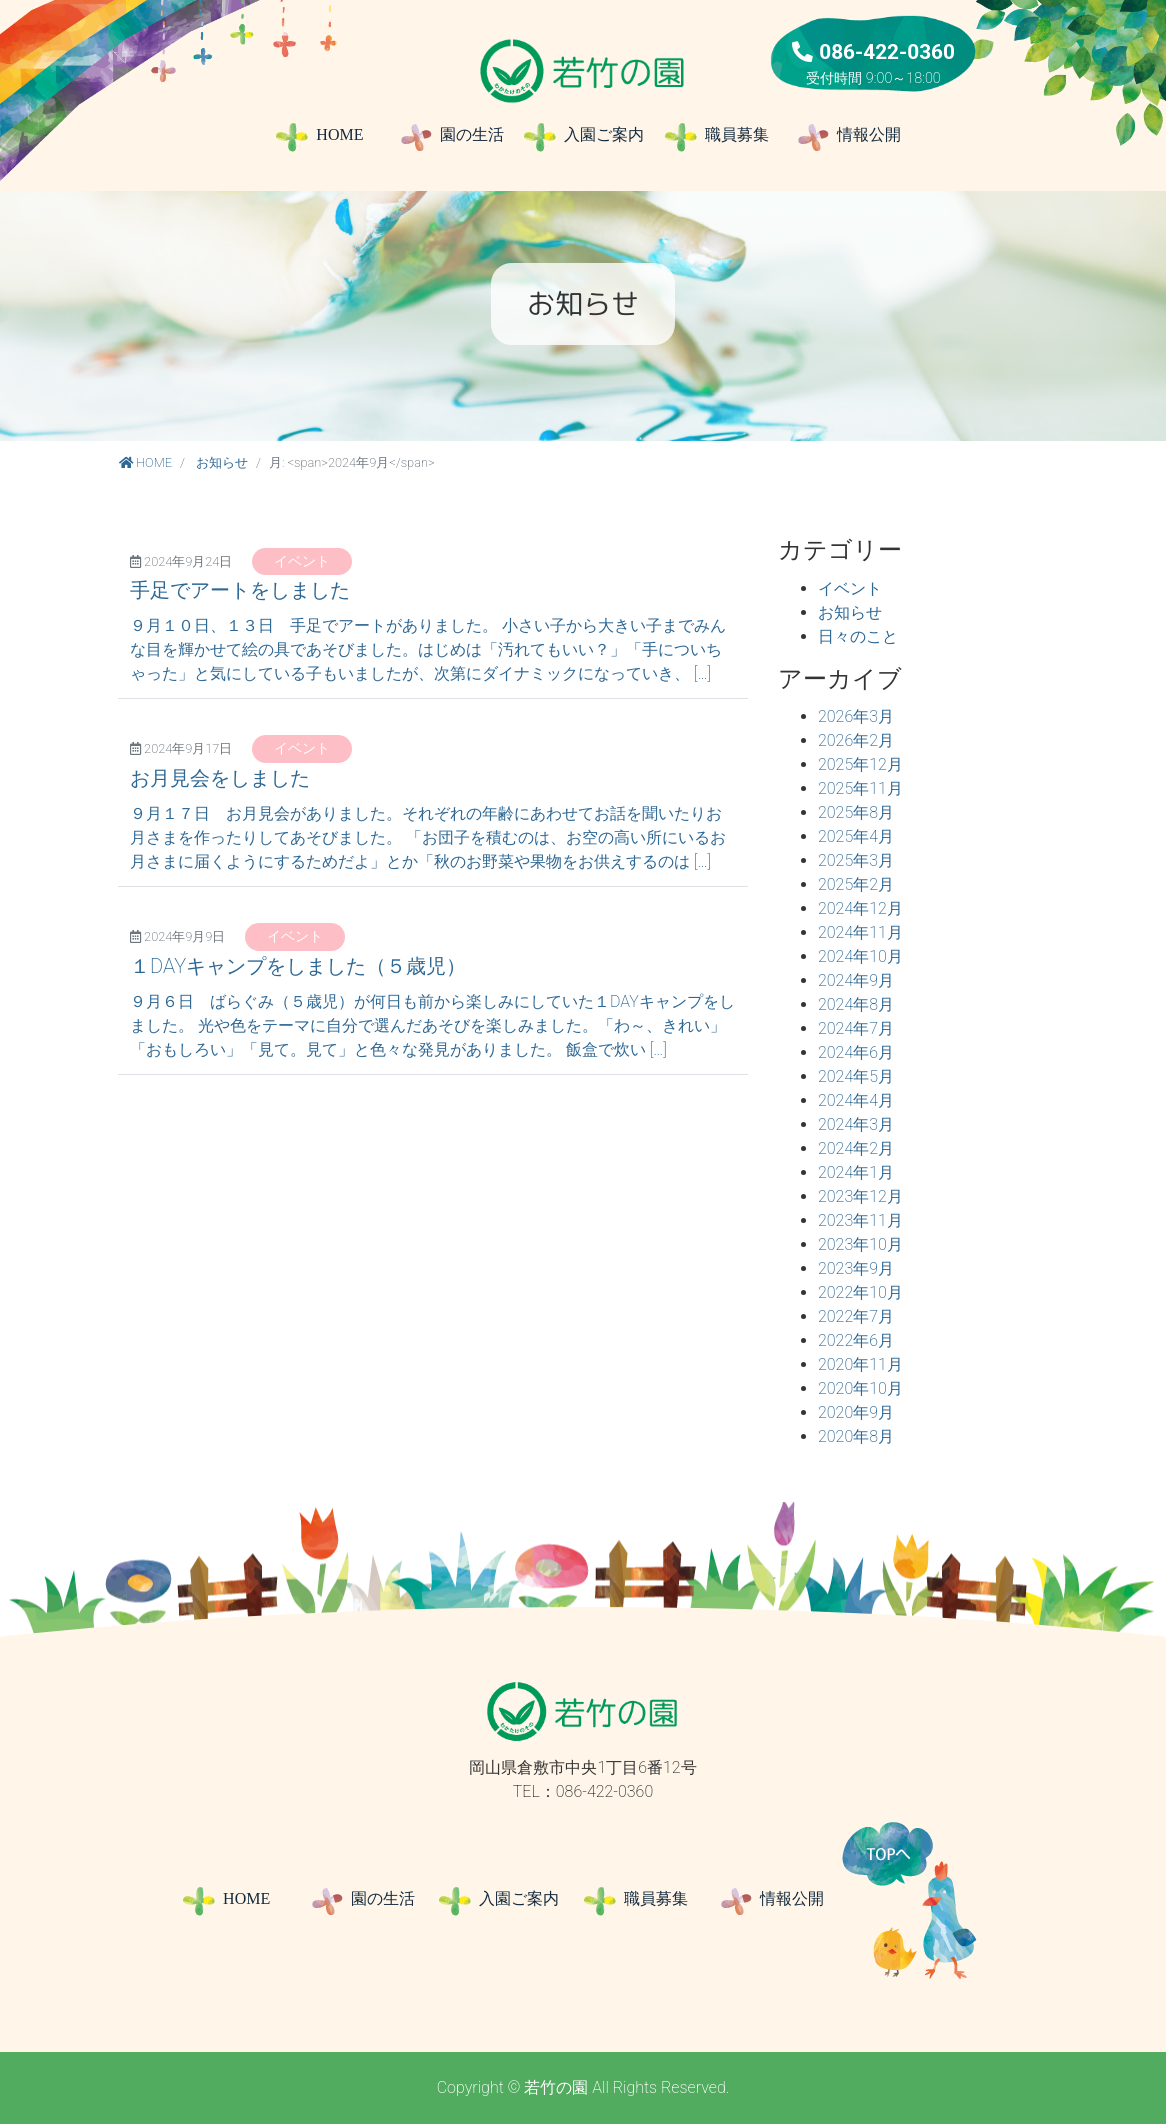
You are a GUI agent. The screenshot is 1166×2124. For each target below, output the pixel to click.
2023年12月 (860, 1196)
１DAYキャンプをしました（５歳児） (298, 966)
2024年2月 (856, 1148)
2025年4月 (856, 836)
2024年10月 (860, 956)
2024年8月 (856, 1004)
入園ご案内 (582, 136)
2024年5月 (856, 1076)
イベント (302, 561)
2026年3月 (856, 716)
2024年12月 (860, 908)
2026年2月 (856, 740)
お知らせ (222, 462)
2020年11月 (860, 1364)
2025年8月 (856, 812)
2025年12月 (860, 764)
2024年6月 (856, 1052)
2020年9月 (856, 1412)
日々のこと (858, 636)
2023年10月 (860, 1244)
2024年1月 (856, 1172)
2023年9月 (856, 1268)
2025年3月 (856, 860)
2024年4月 (856, 1100)
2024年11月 (860, 932)
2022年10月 (860, 1292)
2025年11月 (860, 788)
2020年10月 (860, 1388)
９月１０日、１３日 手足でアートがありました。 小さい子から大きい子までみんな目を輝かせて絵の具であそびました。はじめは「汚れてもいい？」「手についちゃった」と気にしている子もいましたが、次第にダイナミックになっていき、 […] (428, 649)
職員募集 (722, 136)
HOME (318, 136)
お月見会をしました (220, 778)
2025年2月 (856, 884)
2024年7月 (856, 1028)
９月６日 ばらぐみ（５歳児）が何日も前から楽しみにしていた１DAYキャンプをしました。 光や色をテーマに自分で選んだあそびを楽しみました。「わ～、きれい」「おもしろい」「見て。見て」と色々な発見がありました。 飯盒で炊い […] (432, 1025)
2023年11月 (860, 1220)
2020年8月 (856, 1436)
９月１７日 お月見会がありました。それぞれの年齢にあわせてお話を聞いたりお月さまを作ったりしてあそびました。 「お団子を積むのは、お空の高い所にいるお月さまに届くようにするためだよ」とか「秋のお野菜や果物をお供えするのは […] (428, 837)
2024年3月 (856, 1124)
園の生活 (450, 136)
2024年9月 (856, 980)
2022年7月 (856, 1316)
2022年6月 (856, 1340)
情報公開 (847, 136)
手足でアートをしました (240, 590)
